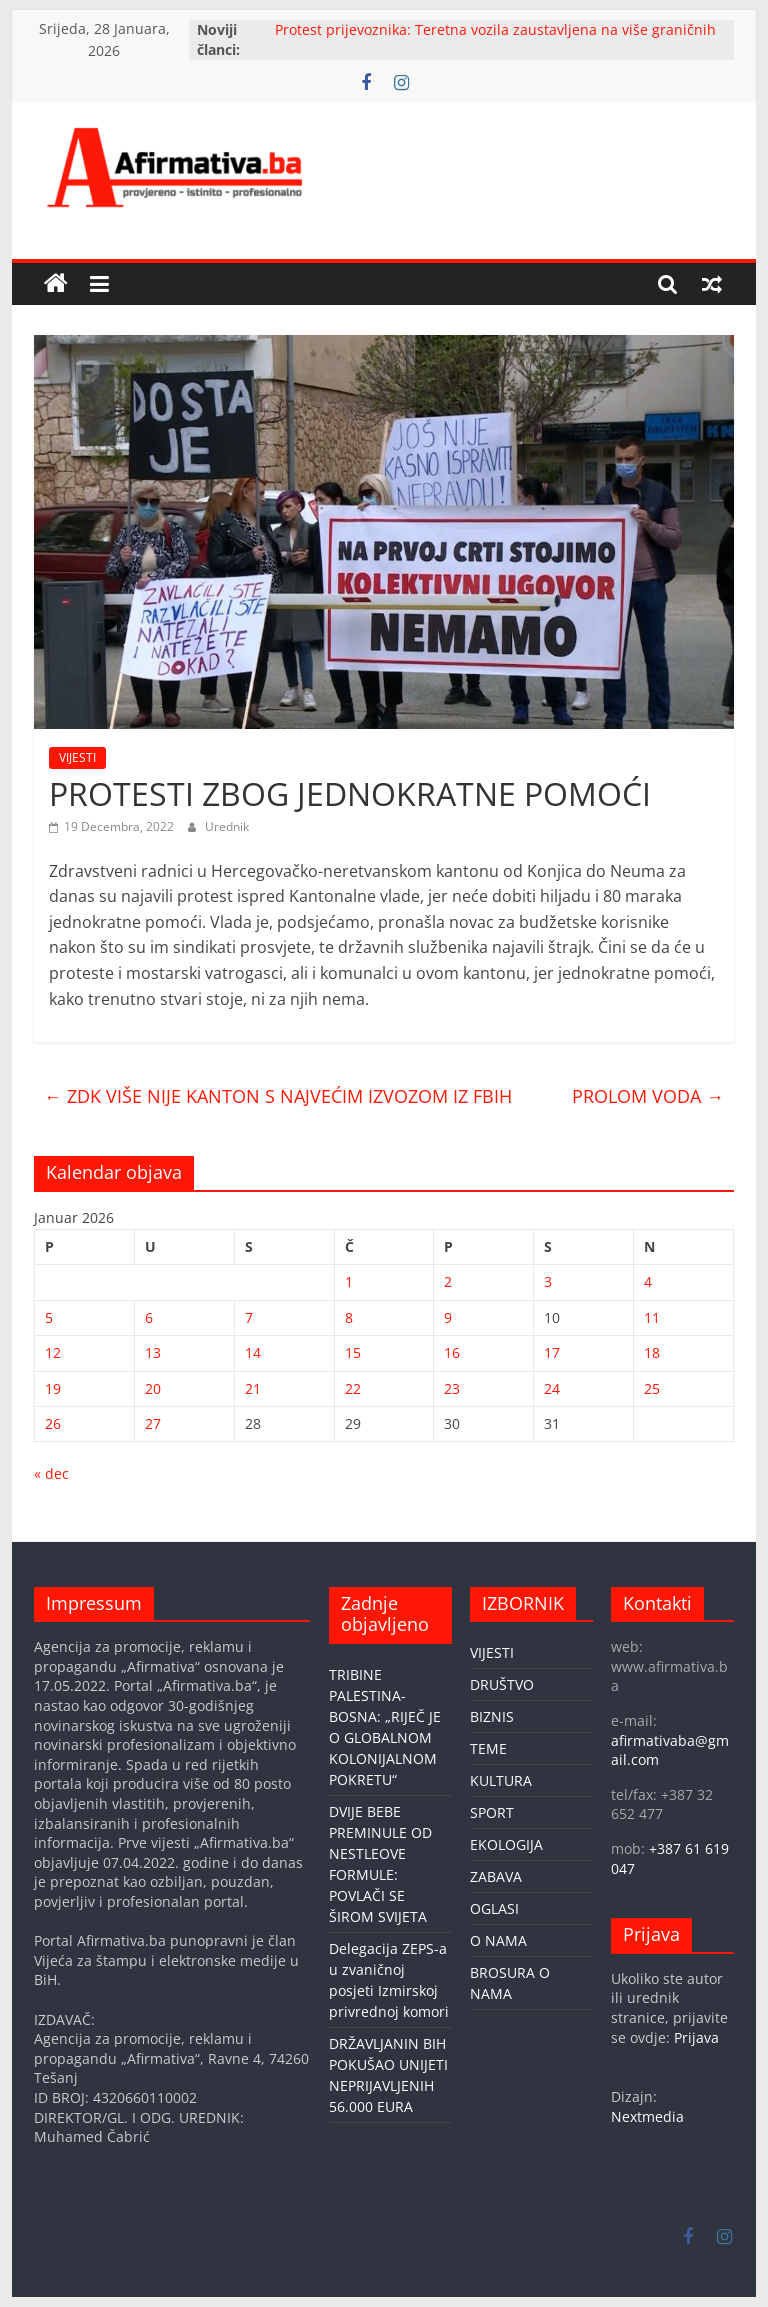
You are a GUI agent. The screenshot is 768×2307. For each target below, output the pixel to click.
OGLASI (494, 1908)
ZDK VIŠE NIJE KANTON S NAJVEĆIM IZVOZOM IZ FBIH (278, 1096)
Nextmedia (647, 2116)
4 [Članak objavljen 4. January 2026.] (648, 1281)
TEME (488, 1748)
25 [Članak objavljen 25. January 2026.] (652, 1388)
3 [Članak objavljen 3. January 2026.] (548, 1281)
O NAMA (498, 1940)
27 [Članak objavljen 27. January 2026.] (153, 1423)
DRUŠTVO (502, 1684)
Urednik (227, 826)
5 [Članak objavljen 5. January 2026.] (49, 1317)
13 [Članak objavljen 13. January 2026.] (153, 1352)
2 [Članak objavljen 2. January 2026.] (448, 1281)
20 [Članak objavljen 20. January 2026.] (153, 1388)
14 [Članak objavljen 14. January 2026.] (253, 1352)
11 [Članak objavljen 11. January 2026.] (652, 1317)
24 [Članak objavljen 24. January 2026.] (552, 1388)
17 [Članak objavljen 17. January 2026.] (552, 1352)
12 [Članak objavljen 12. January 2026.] (53, 1352)
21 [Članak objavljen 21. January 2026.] (253, 1388)
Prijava (696, 2037)
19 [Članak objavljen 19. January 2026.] (53, 1388)
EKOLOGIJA (506, 1844)
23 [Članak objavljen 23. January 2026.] (452, 1388)
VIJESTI (77, 757)
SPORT (492, 1812)
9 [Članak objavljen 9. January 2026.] (448, 1317)
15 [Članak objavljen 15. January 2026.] (353, 1352)
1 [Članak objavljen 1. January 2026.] (349, 1281)
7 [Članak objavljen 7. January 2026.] (249, 1317)
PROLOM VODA (648, 1096)
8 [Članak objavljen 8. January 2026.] (349, 1317)
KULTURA (501, 1780)
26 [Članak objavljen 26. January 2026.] (53, 1423)
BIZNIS (492, 1716)
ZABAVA (496, 1876)
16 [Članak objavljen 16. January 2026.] (452, 1352)
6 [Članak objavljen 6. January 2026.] (149, 1317)
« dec (51, 1473)
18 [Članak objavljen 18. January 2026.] (652, 1352)
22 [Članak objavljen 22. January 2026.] (353, 1388)
